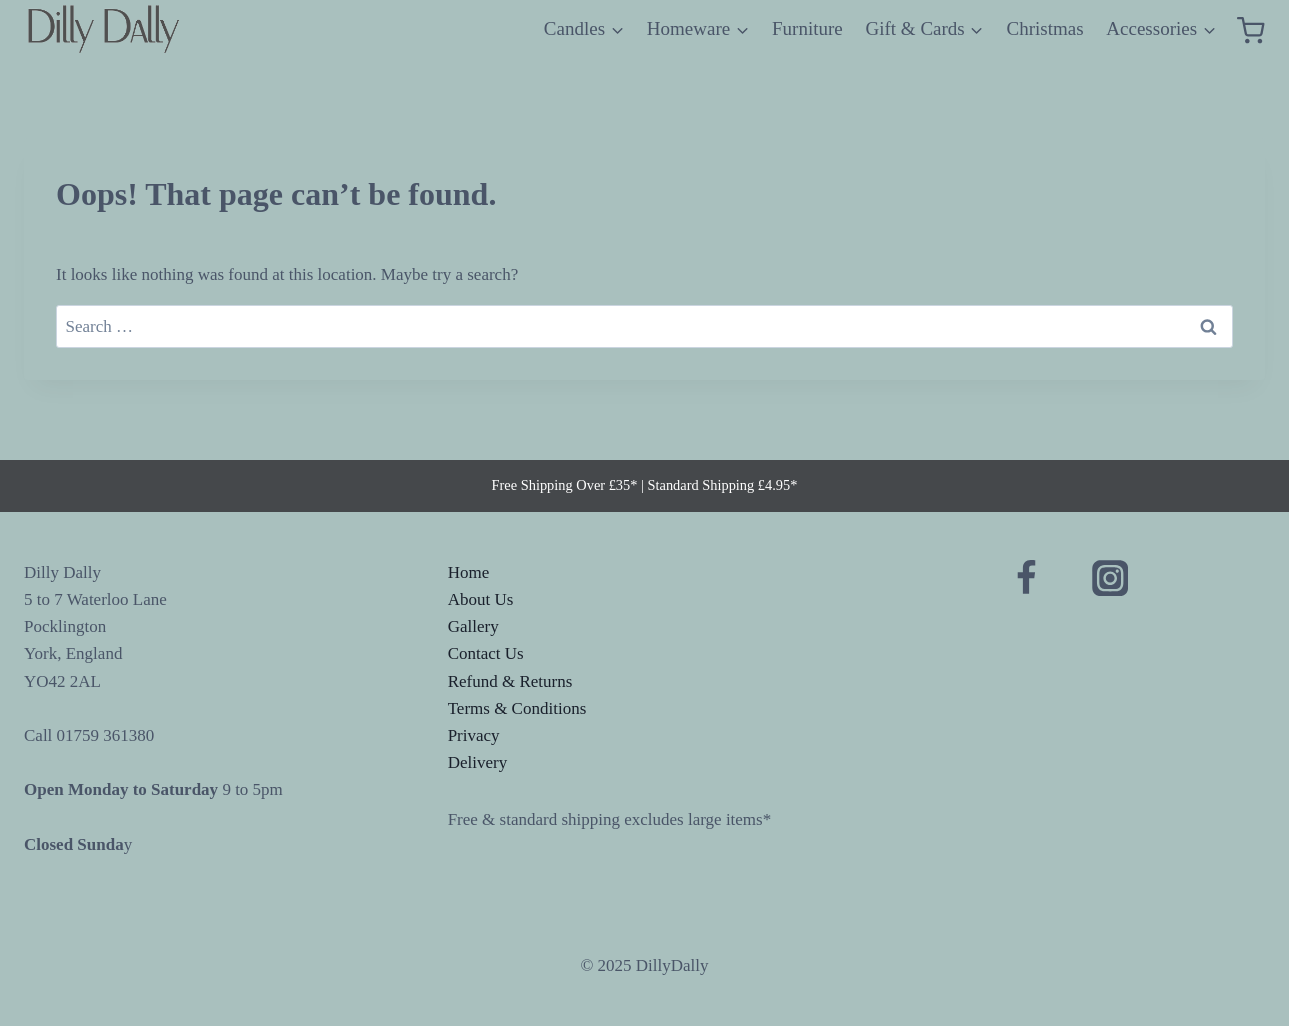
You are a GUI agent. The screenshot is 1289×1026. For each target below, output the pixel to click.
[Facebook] (1026, 578)
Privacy (474, 735)
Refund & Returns (510, 681)
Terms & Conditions (517, 708)
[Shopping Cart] (1251, 29)
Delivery (477, 762)
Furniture (807, 28)
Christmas (1045, 28)
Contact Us (486, 653)
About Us (481, 599)
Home (469, 572)
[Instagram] (1110, 578)
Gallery (473, 626)
